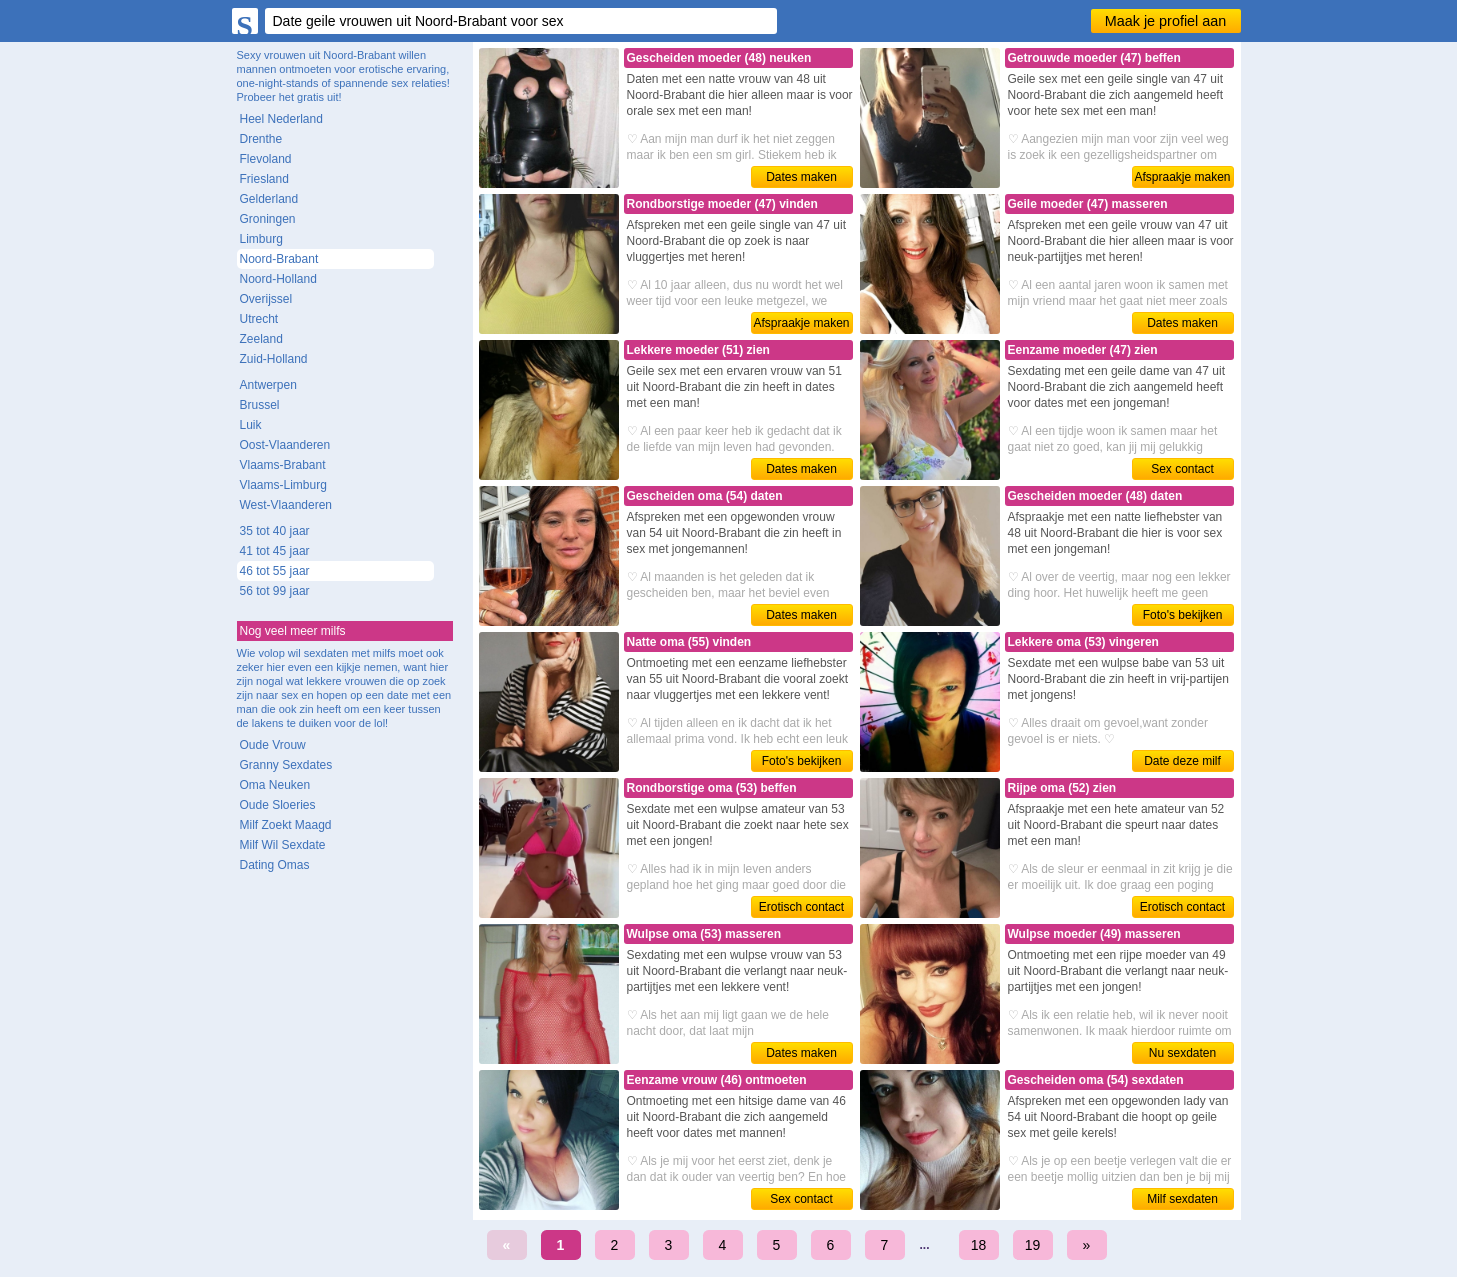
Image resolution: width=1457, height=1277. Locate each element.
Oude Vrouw (273, 745)
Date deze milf (1182, 761)
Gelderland (269, 199)
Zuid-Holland (274, 359)
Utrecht (259, 319)
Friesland (264, 179)
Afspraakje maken (1182, 177)
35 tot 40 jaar (275, 531)
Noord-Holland (278, 279)
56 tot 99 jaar (275, 591)
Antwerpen (268, 385)
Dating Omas (275, 865)
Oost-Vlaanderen (285, 445)
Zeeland (261, 339)
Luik (251, 425)
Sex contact (1182, 469)
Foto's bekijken (1183, 615)
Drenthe (261, 139)
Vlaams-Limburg (283, 485)
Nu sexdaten (1182, 1053)
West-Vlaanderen (286, 505)
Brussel (260, 405)
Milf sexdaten (1182, 1199)
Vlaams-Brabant (283, 465)
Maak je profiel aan (1166, 21)
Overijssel (266, 299)
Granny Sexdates (286, 765)
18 (979, 1245)
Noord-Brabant (279, 259)
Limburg (261, 239)
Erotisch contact (801, 907)
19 (1033, 1245)
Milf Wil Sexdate (283, 845)
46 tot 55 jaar (275, 571)
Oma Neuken (275, 785)
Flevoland (266, 159)
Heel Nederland (281, 119)
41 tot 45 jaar (275, 551)
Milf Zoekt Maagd (286, 825)
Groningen (268, 219)
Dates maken (801, 177)
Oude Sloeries (278, 805)
